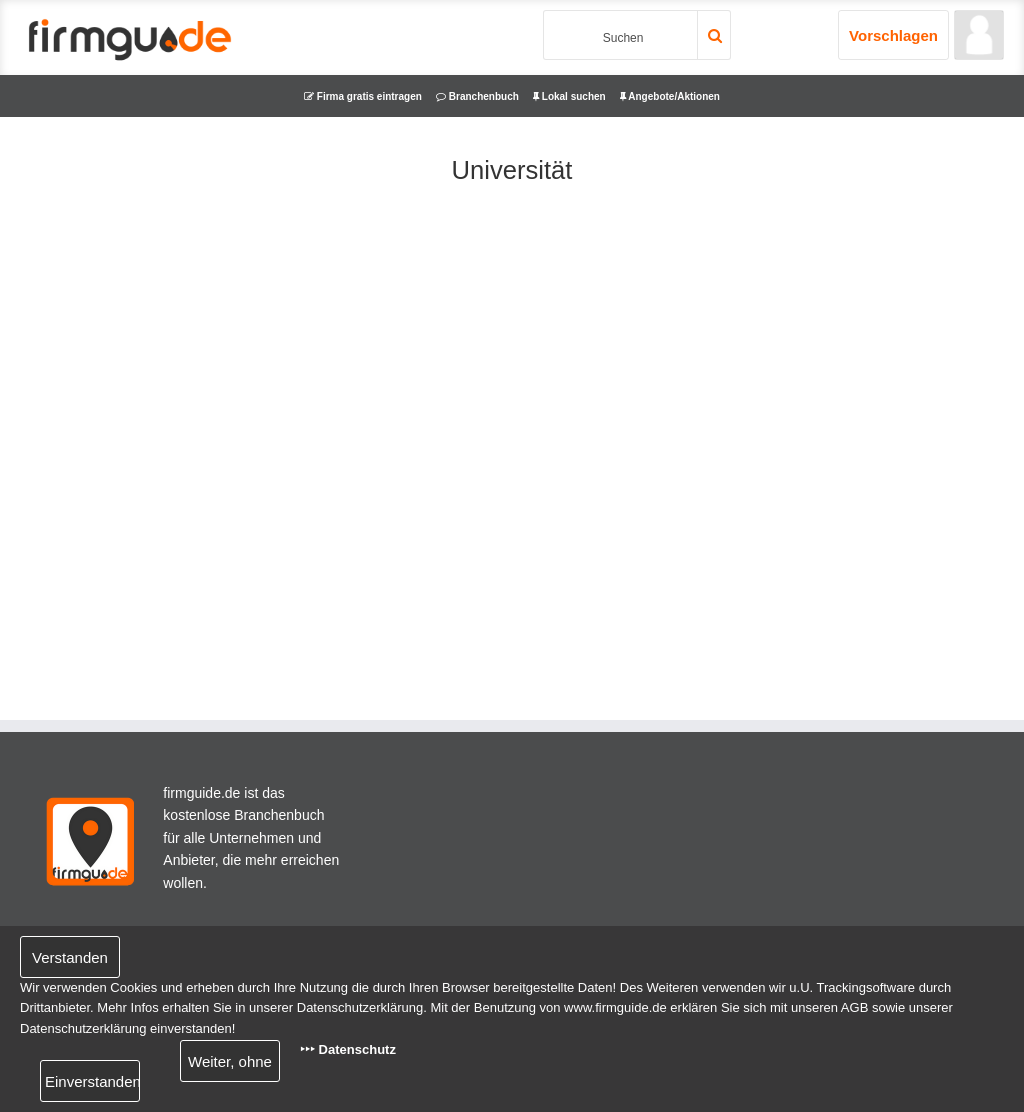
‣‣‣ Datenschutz (348, 1049)
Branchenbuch (477, 96)
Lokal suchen (569, 96)
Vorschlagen (893, 35)
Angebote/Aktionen (670, 96)
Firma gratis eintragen (363, 96)
